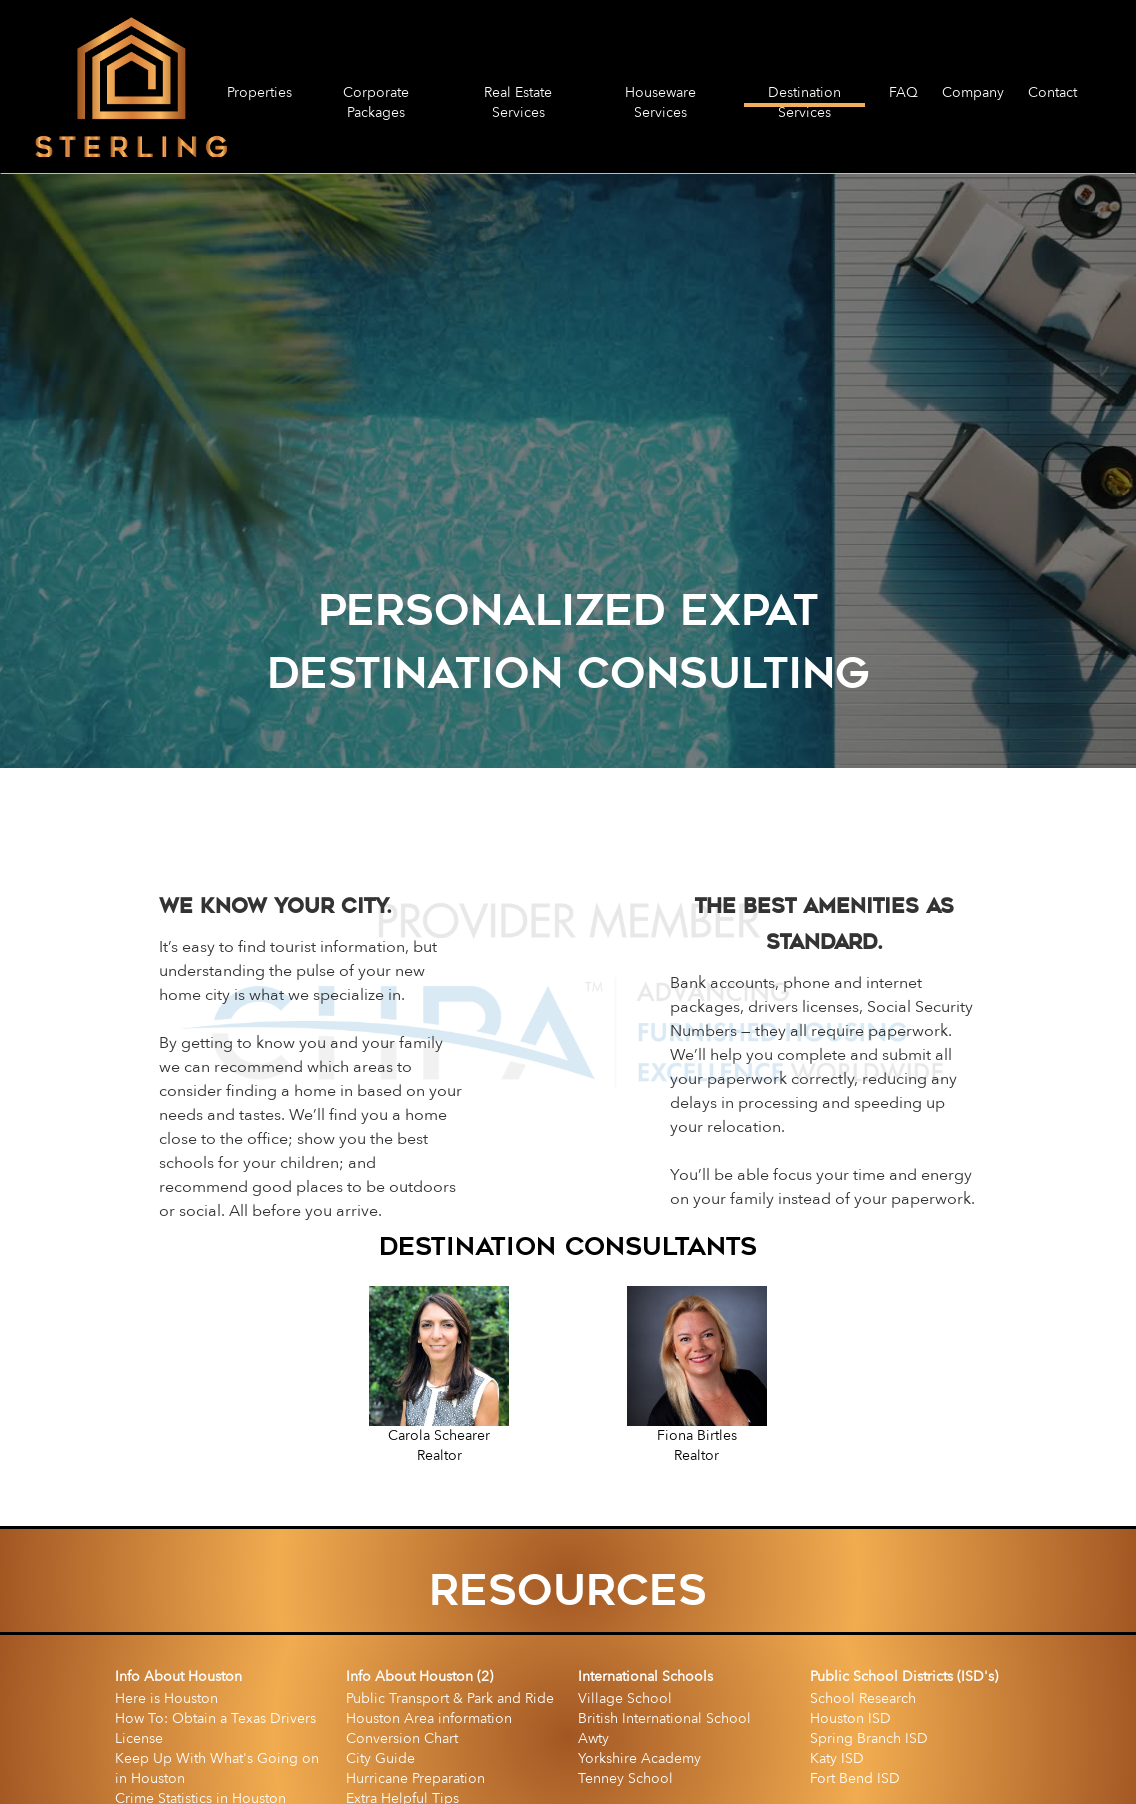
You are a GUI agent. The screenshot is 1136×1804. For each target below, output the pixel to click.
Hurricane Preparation (415, 1778)
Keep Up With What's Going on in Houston (217, 1768)
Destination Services (804, 95)
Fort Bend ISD (855, 1778)
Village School (625, 1698)
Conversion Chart (402, 1738)
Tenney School (625, 1778)
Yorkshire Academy (639, 1758)
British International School (664, 1718)
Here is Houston (166, 1698)
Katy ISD (837, 1758)
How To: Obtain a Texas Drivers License (215, 1728)
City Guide (380, 1758)
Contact (1052, 92)
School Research (863, 1698)
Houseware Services (660, 95)
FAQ (903, 92)
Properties (259, 92)
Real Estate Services (518, 95)
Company (973, 92)
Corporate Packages (376, 95)
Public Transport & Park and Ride (450, 1698)
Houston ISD (850, 1718)
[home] (131, 87)
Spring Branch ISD (869, 1738)
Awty (593, 1738)
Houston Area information (429, 1718)
